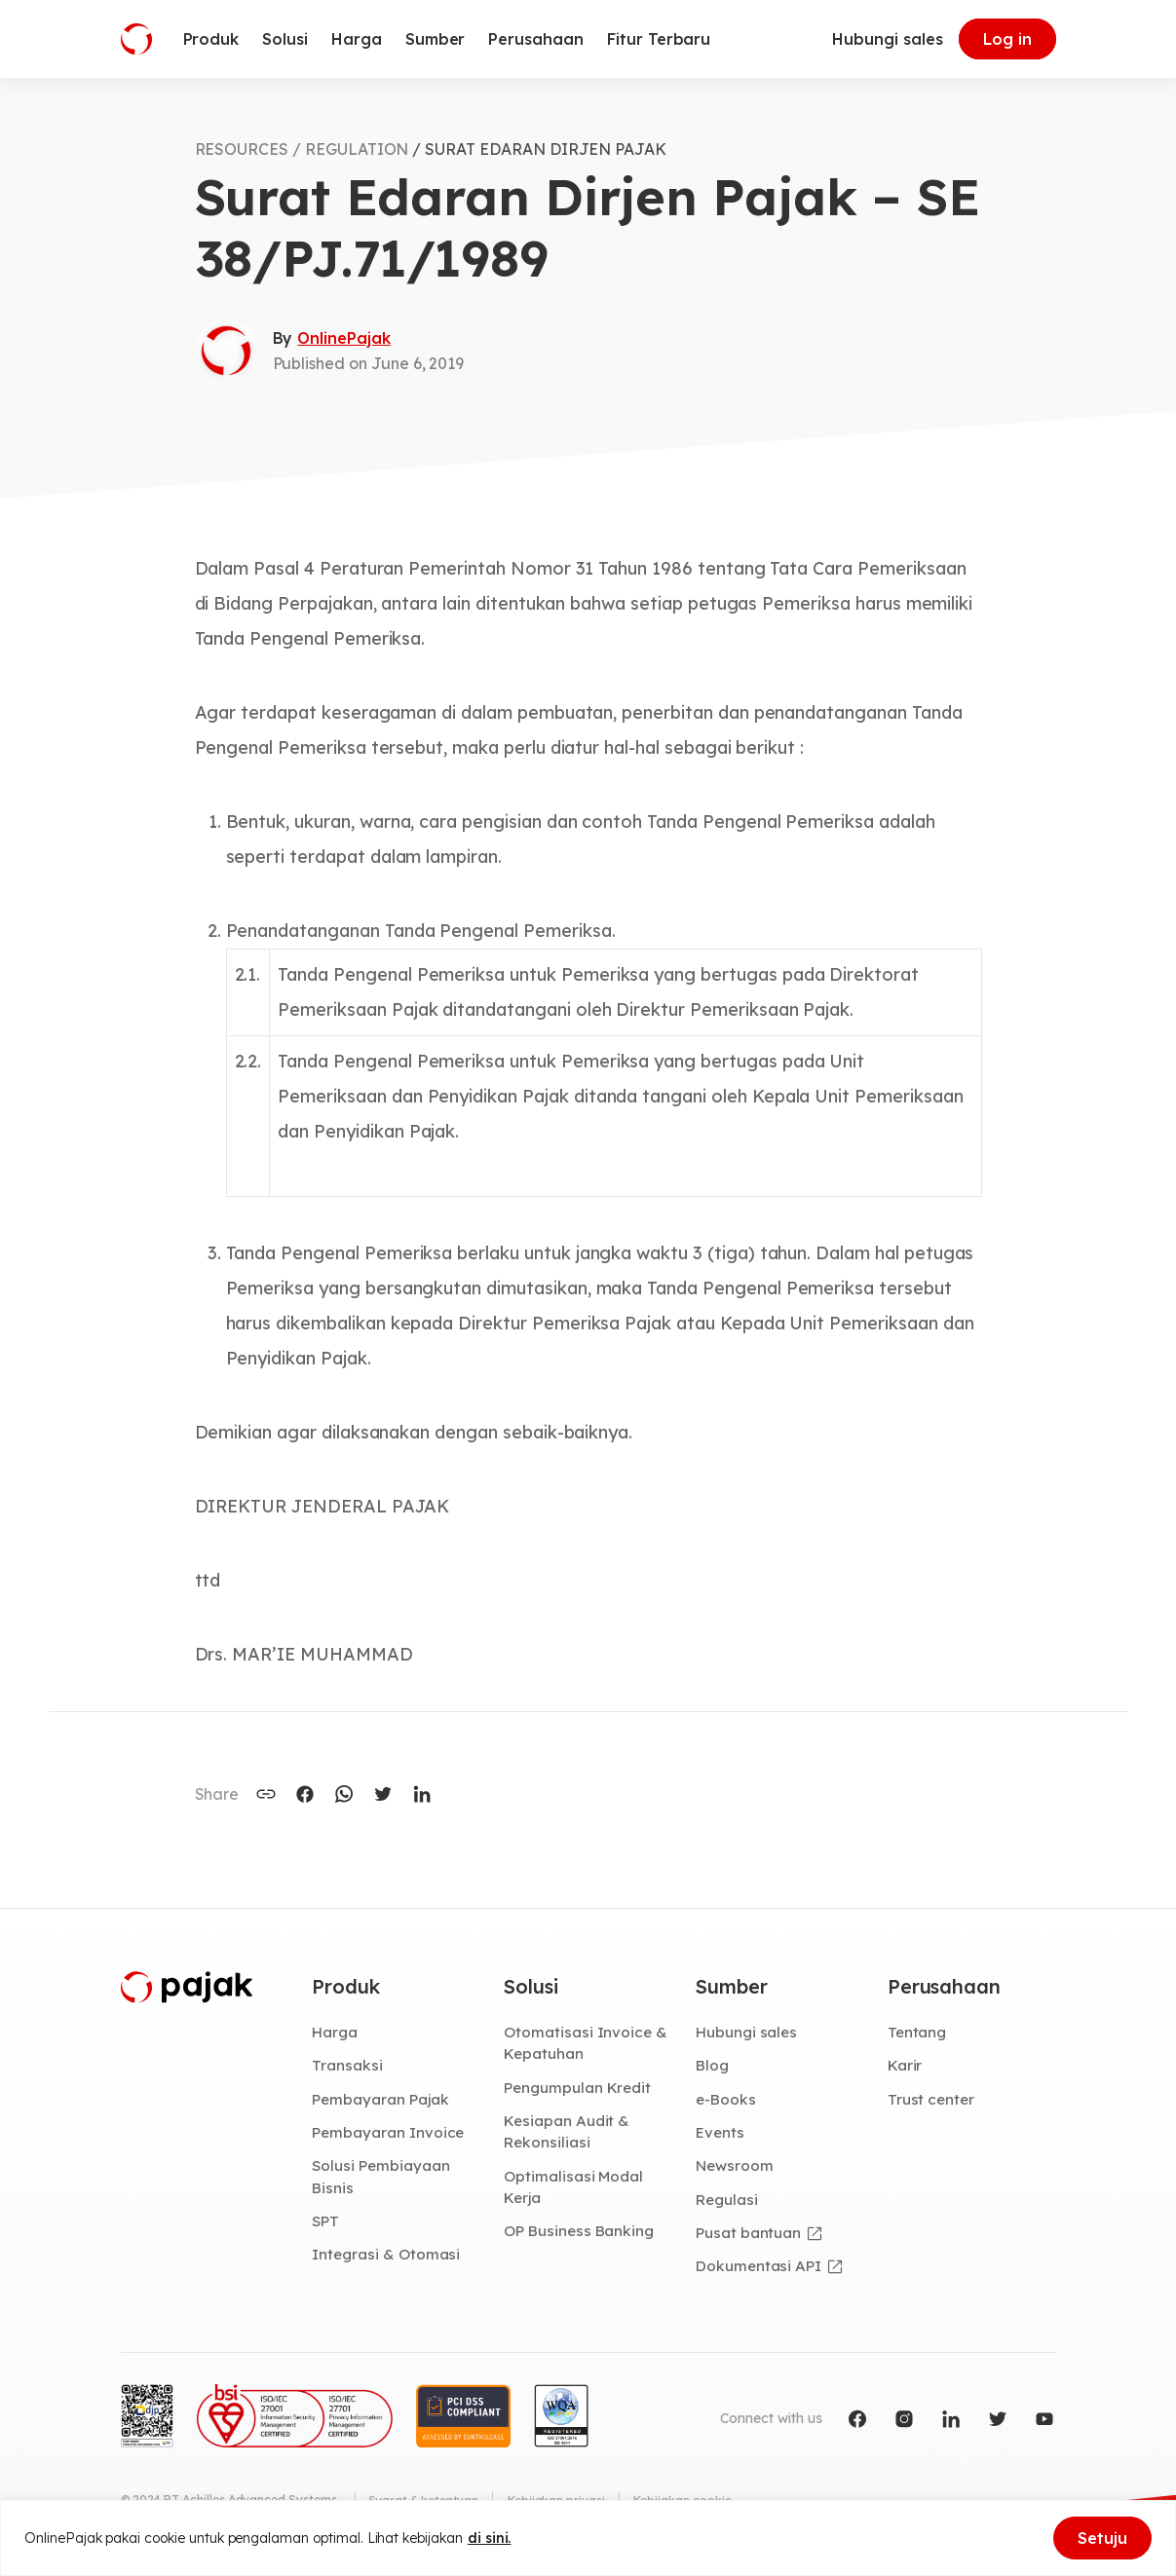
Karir (906, 2066)
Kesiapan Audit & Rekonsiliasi (567, 2133)
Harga (336, 2032)
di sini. (490, 2538)
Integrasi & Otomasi (387, 2257)
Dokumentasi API (760, 2269)
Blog (713, 2066)
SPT (326, 2224)
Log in (1007, 39)
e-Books (727, 2100)
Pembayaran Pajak (381, 2100)
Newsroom (736, 2168)
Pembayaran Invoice (389, 2134)
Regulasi (728, 2202)
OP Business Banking (581, 2234)
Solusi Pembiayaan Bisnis (381, 2179)
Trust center (932, 2100)
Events (721, 2134)
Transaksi (347, 2066)
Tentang (918, 2032)
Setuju (1102, 2538)
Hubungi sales (887, 39)
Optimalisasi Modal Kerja (574, 2190)
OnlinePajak (343, 338)
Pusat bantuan (749, 2236)
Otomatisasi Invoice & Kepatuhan (586, 2044)
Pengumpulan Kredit (580, 2089)
